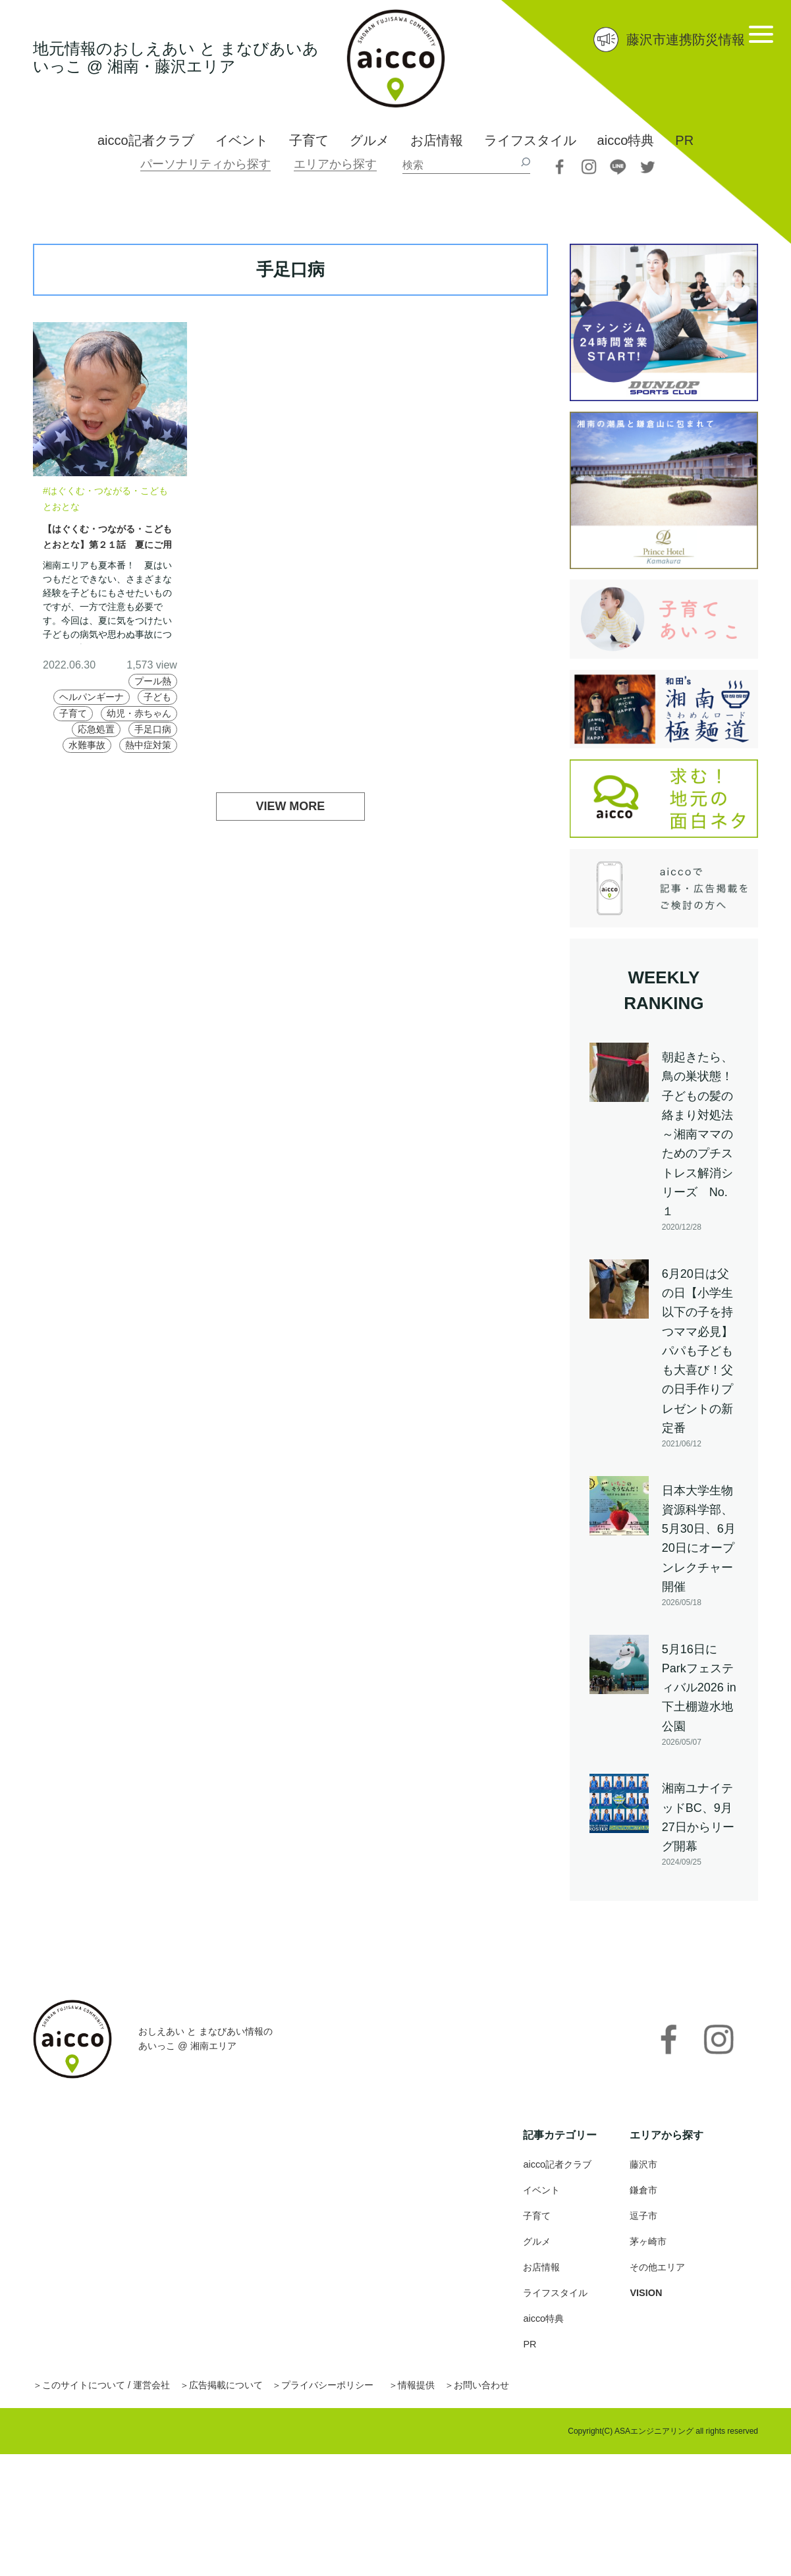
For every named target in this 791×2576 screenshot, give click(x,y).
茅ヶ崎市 (651, 2253)
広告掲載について (251, 2396)
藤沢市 (645, 2175)
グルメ (369, 140)
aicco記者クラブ (145, 140)
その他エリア (661, 2278)
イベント (241, 140)
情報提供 (466, 2396)
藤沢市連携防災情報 (685, 39)
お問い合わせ (538, 2396)
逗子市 (645, 2227)
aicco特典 (626, 140)
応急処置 (86, 746)
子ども (101, 713)
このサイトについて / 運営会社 (116, 2396)
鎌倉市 (645, 2201)
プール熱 (149, 681)
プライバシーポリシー (366, 2396)
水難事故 (75, 762)
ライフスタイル (530, 140)
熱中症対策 (143, 762)
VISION (647, 2304)
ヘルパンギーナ (133, 697)
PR (684, 140)
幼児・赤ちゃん (133, 730)
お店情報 (436, 140)
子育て (309, 140)
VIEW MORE (290, 825)
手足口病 (149, 746)
